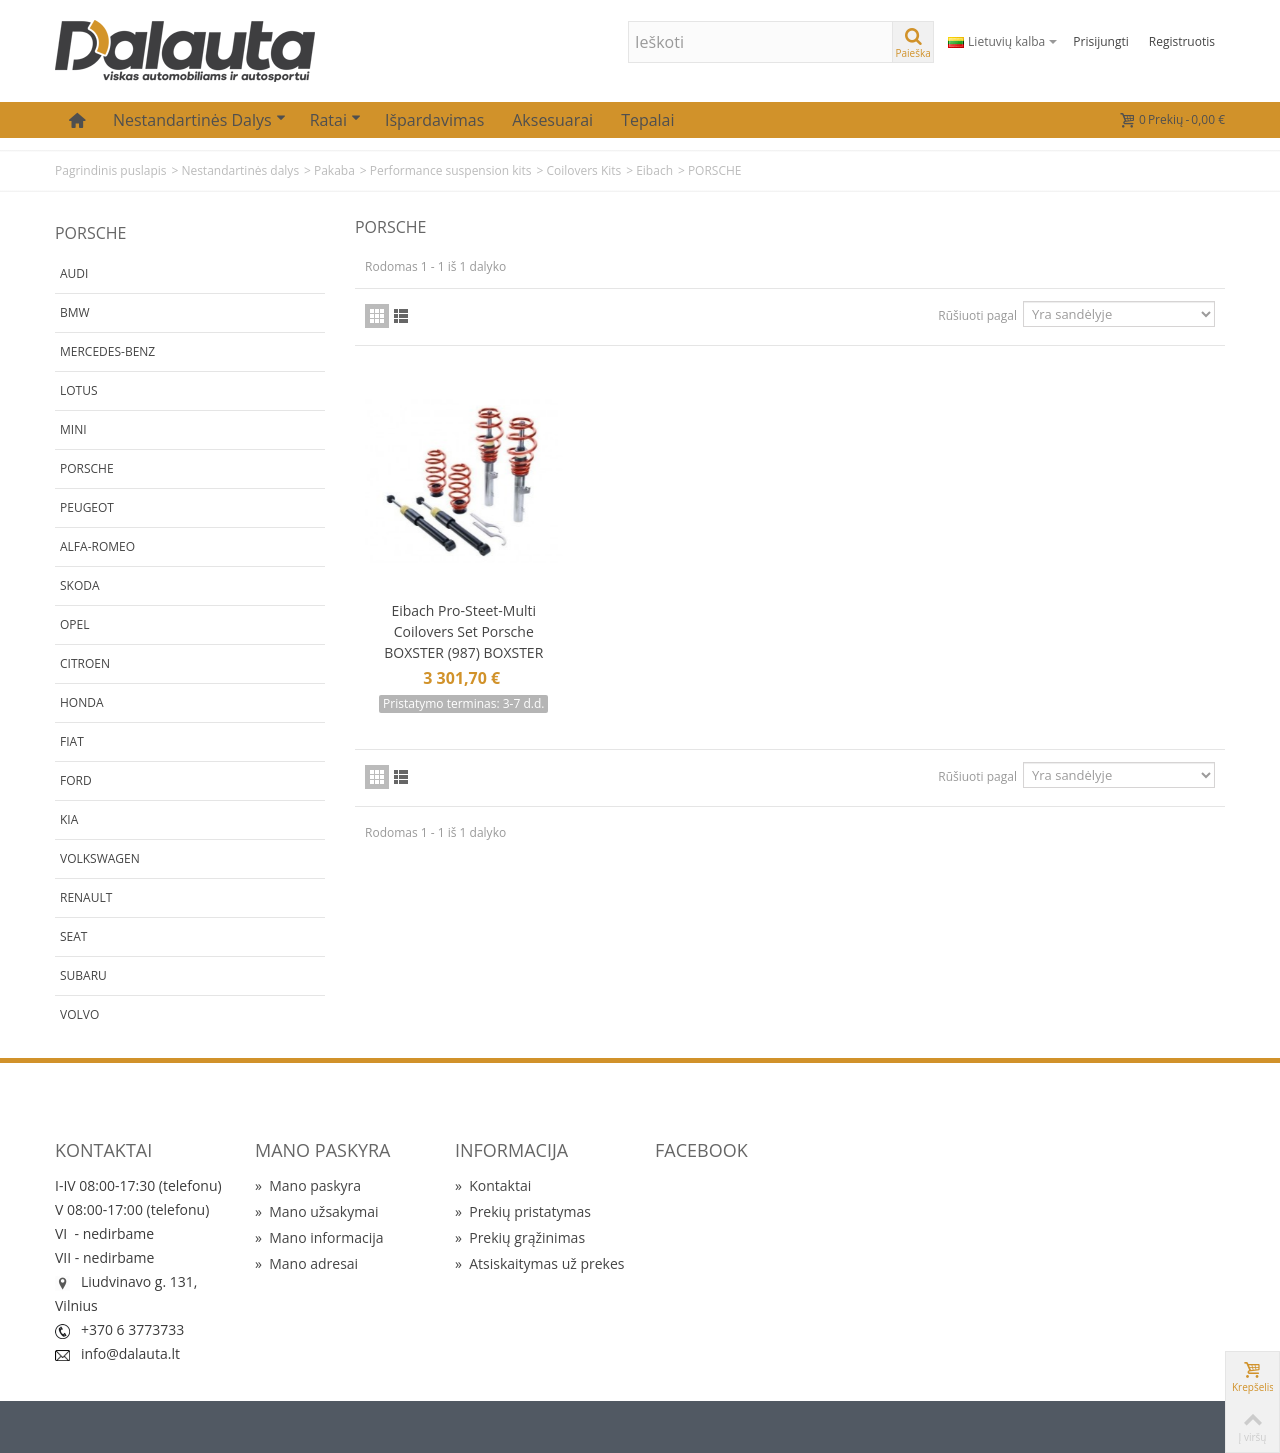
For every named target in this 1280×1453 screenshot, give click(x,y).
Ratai (335, 120)
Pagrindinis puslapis (111, 170)
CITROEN (85, 663)
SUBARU (83, 975)
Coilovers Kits (583, 170)
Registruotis (1182, 41)
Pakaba (334, 170)
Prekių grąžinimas (520, 1237)
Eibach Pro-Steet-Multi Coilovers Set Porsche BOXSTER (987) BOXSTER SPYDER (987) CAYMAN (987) (463, 642)
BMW (75, 312)
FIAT (72, 741)
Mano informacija (319, 1237)
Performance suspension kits (451, 170)
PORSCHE (87, 468)
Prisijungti (1100, 41)
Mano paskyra (308, 1185)
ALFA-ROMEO (97, 546)
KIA (69, 819)
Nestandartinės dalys (199, 120)
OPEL (74, 624)
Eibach (654, 170)
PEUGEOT (87, 507)
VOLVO (79, 1014)
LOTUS (79, 390)
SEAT (73, 936)
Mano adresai (306, 1263)
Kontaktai (493, 1185)
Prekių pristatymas (523, 1211)
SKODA (80, 585)
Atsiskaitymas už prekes (539, 1263)
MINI (73, 429)
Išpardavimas (434, 120)
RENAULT (86, 897)
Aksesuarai (552, 120)
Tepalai (647, 120)
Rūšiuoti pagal (977, 315)
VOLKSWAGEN (100, 858)
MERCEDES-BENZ (107, 351)
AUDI (74, 273)
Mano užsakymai (316, 1211)
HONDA (82, 702)
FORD (76, 780)
